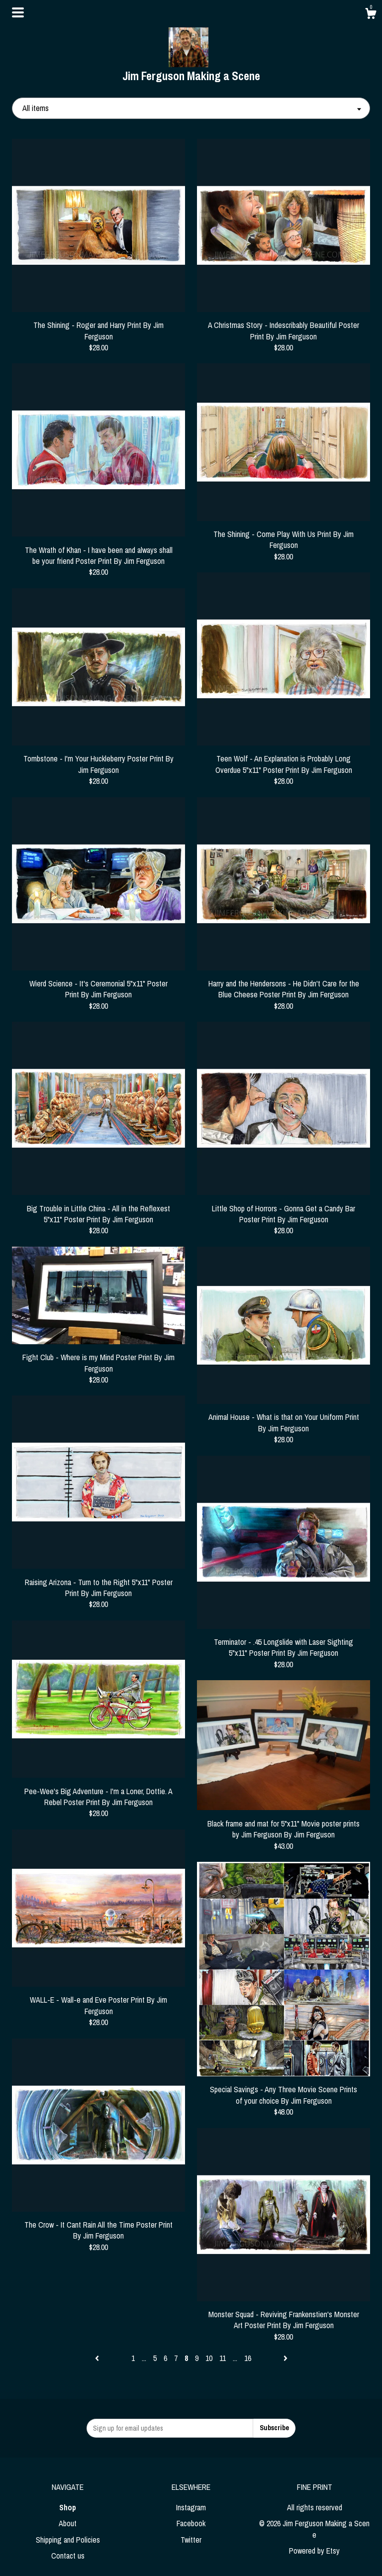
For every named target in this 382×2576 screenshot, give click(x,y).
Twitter (191, 2539)
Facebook (191, 2523)
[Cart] (370, 14)
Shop (67, 2507)
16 (247, 2358)
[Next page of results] (285, 2358)
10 (208, 2358)
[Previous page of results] (98, 2358)
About (68, 2523)
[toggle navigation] (18, 12)
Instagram (191, 2507)
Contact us (68, 2555)
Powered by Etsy (314, 2550)
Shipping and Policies (68, 2539)
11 (222, 2358)
